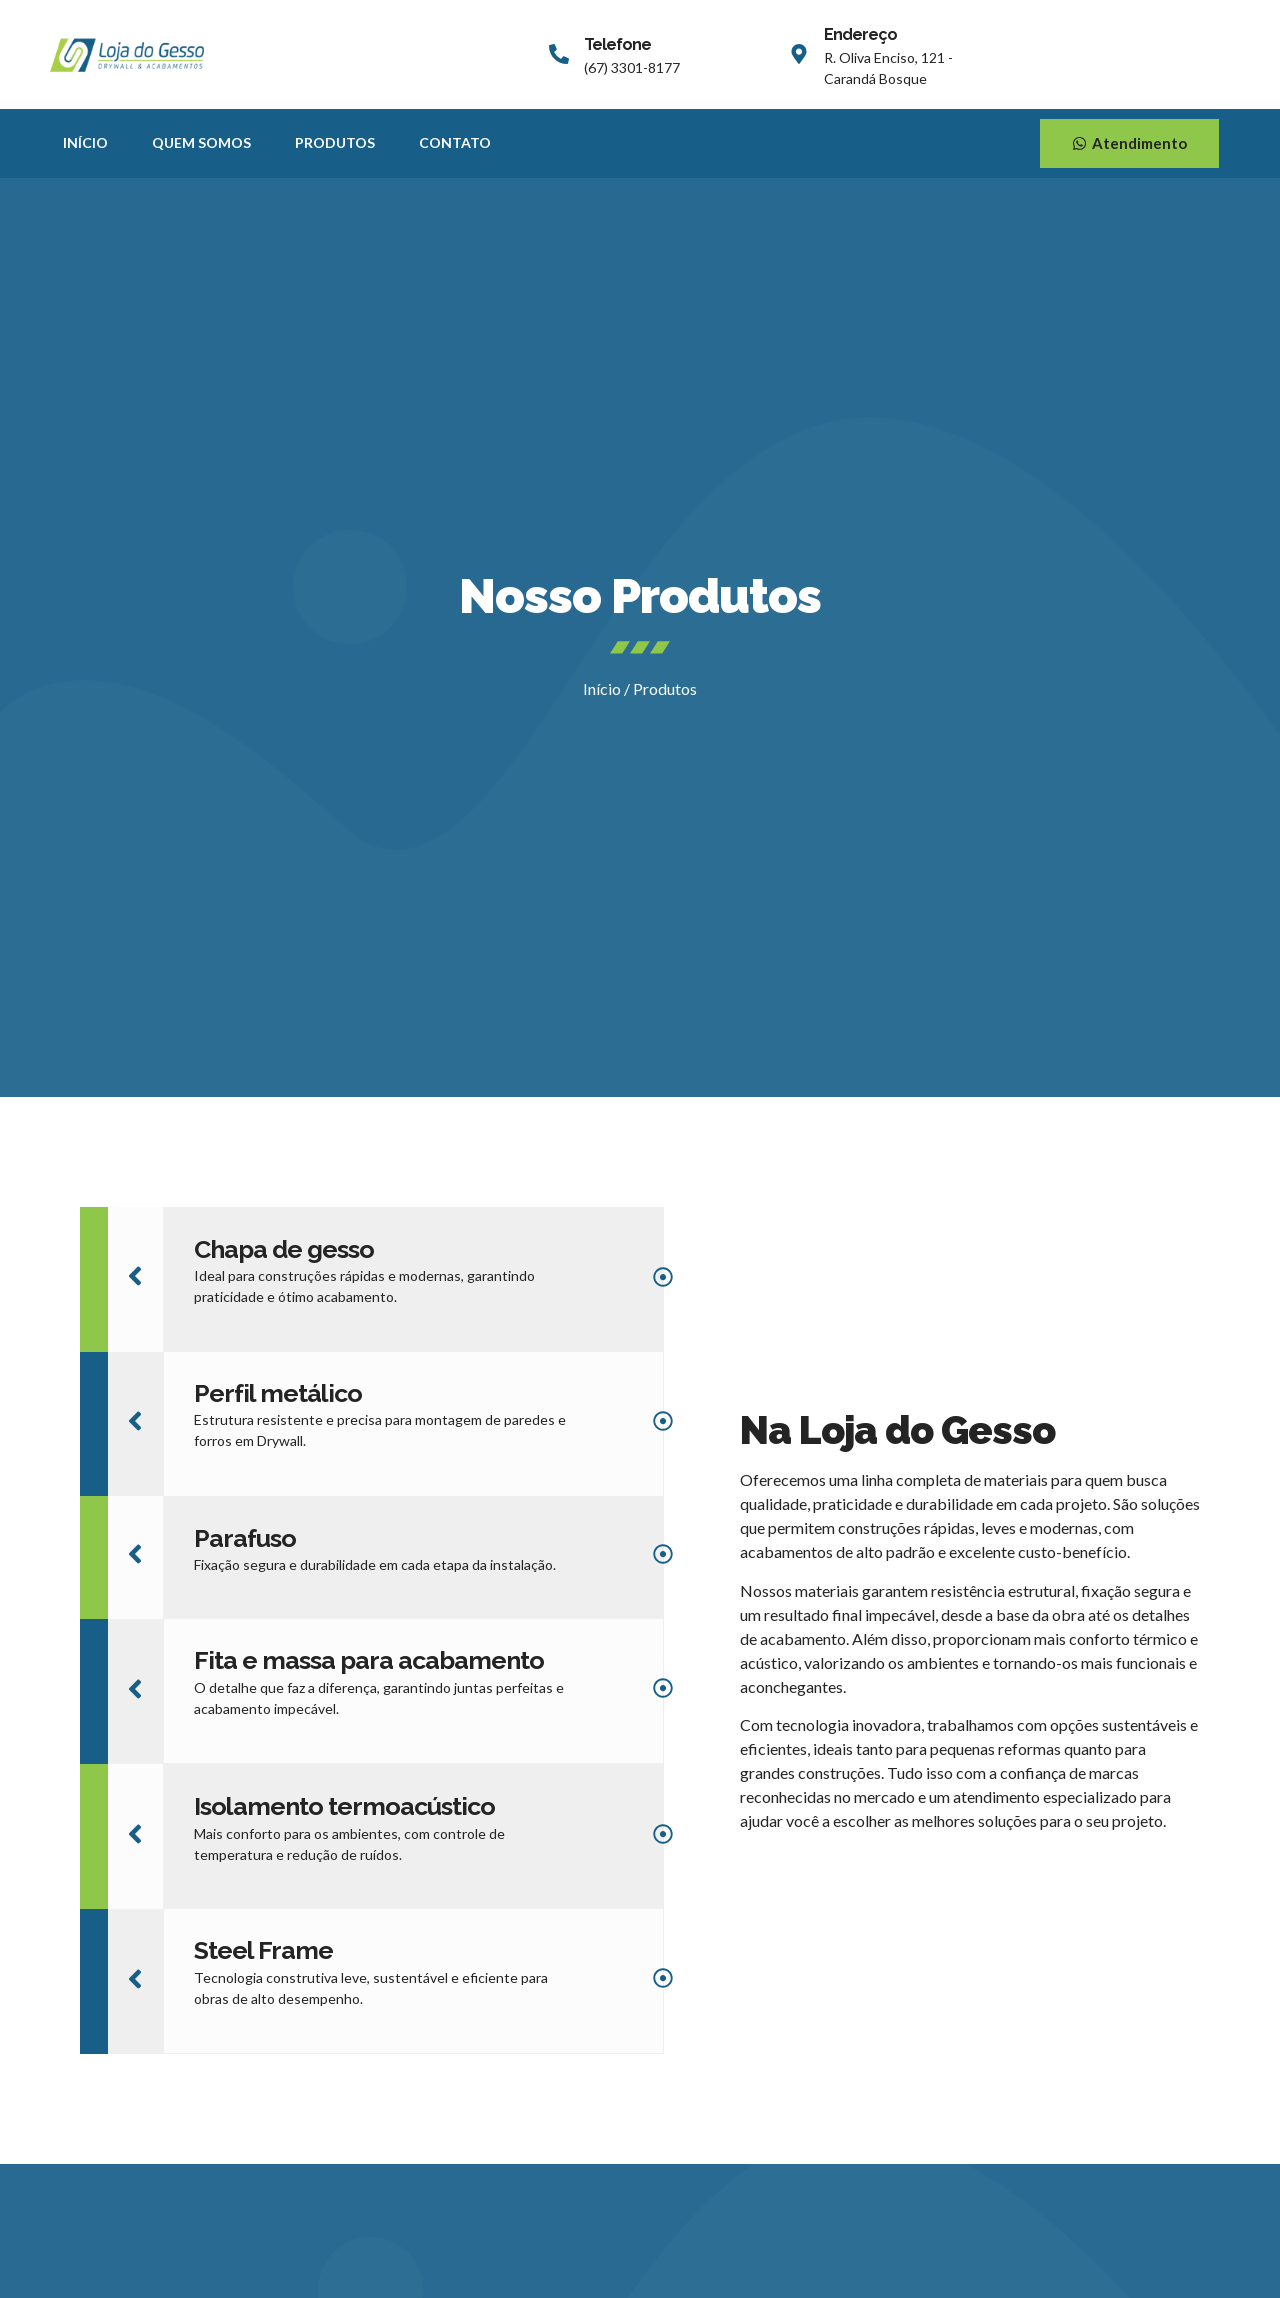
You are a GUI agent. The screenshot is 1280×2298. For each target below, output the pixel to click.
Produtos (335, 142)
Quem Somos (201, 142)
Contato (455, 142)
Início (85, 142)
